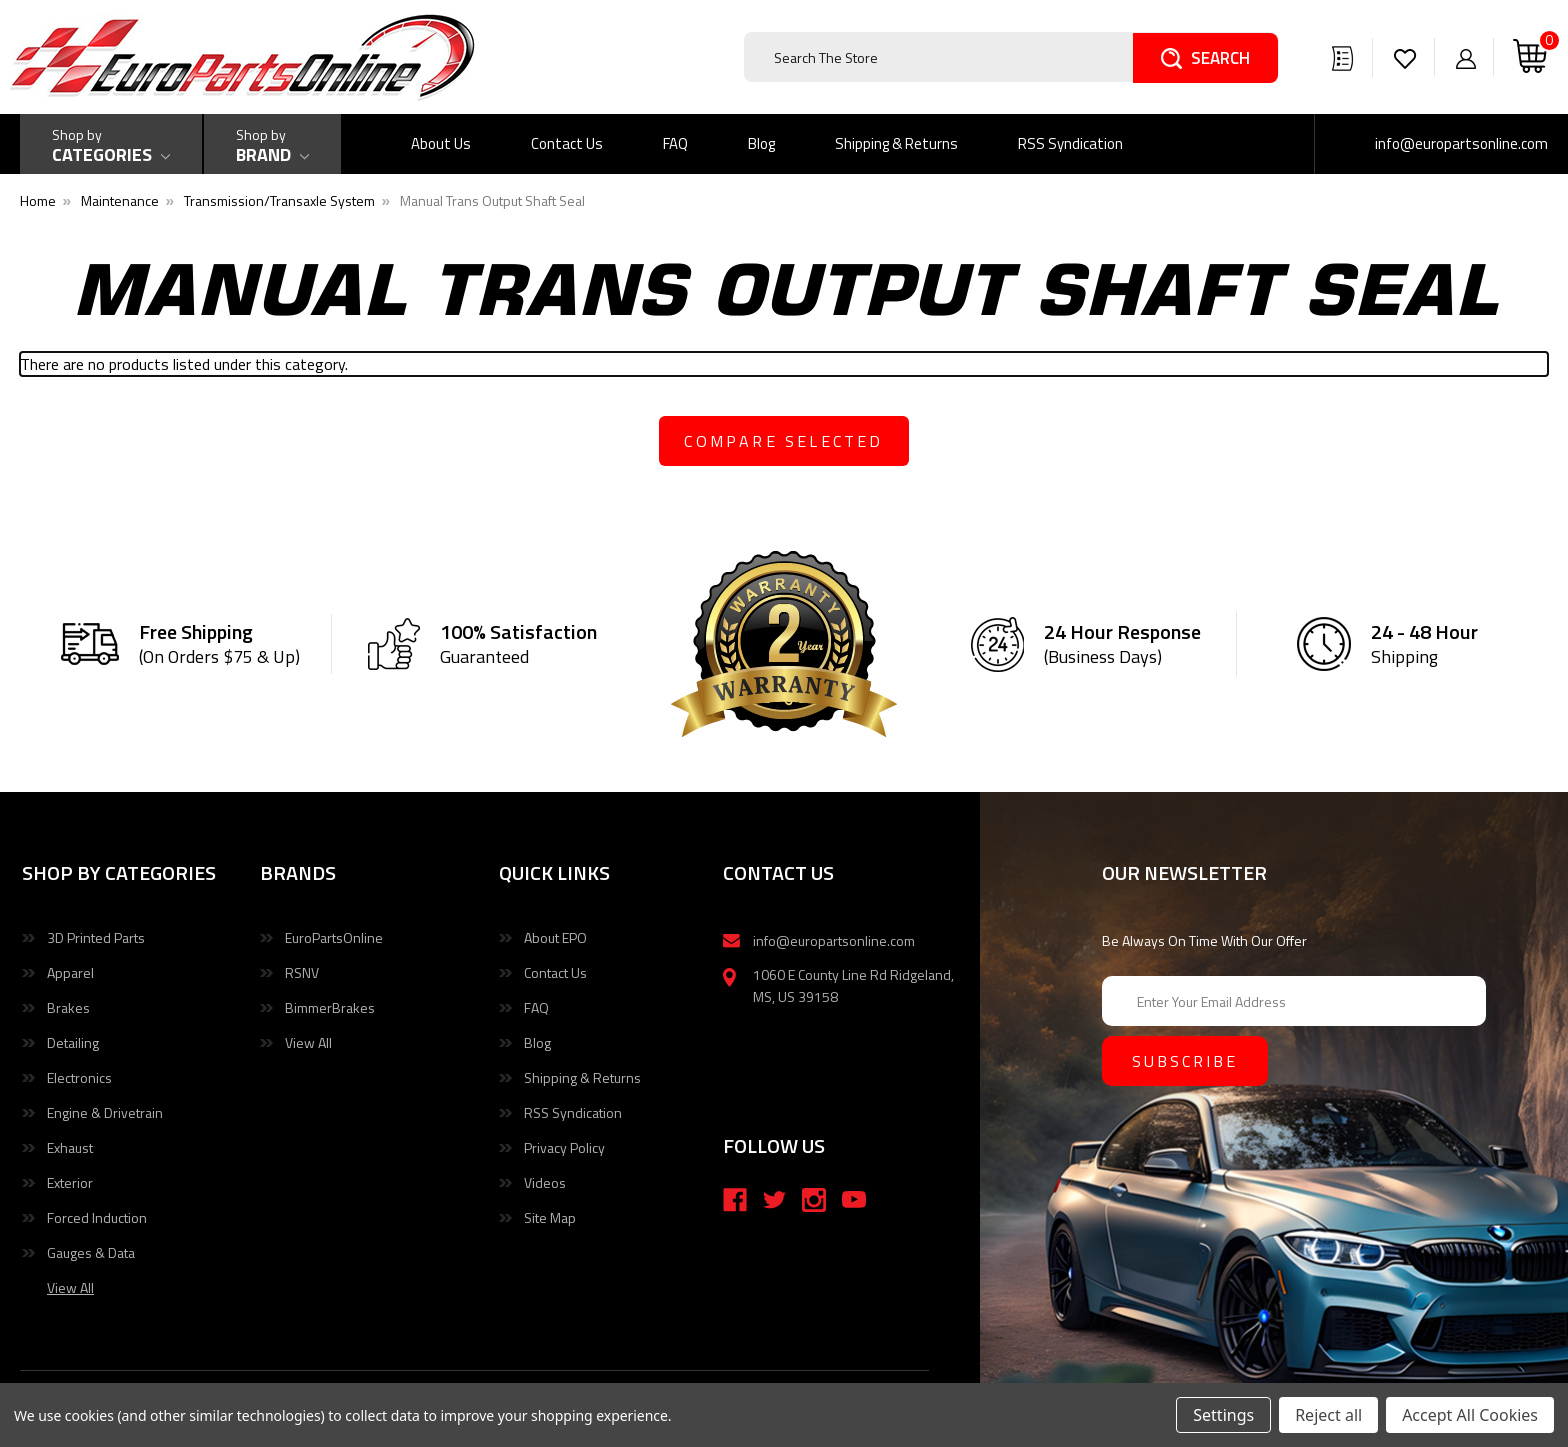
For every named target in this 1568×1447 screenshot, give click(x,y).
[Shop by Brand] (272, 144)
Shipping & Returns (896, 143)
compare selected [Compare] (783, 441)
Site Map (550, 1217)
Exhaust (70, 1147)
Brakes (68, 1007)
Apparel (70, 972)
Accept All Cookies (1470, 1415)
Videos (545, 1182)
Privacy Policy (564, 1147)
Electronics (79, 1077)
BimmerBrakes (330, 1007)
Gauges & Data (91, 1252)
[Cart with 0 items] (1530, 57)
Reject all (1328, 1415)
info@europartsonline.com (1461, 143)
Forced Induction (97, 1217)
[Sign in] (1466, 57)
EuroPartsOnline (334, 937)
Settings (1223, 1415)
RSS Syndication (1070, 143)
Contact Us (567, 143)
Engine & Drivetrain (105, 1112)
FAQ (675, 143)
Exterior (70, 1182)
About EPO (555, 937)
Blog (761, 143)
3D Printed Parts (96, 937)
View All (308, 1042)
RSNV (302, 972)
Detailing (73, 1042)
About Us (441, 143)
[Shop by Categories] (111, 144)
